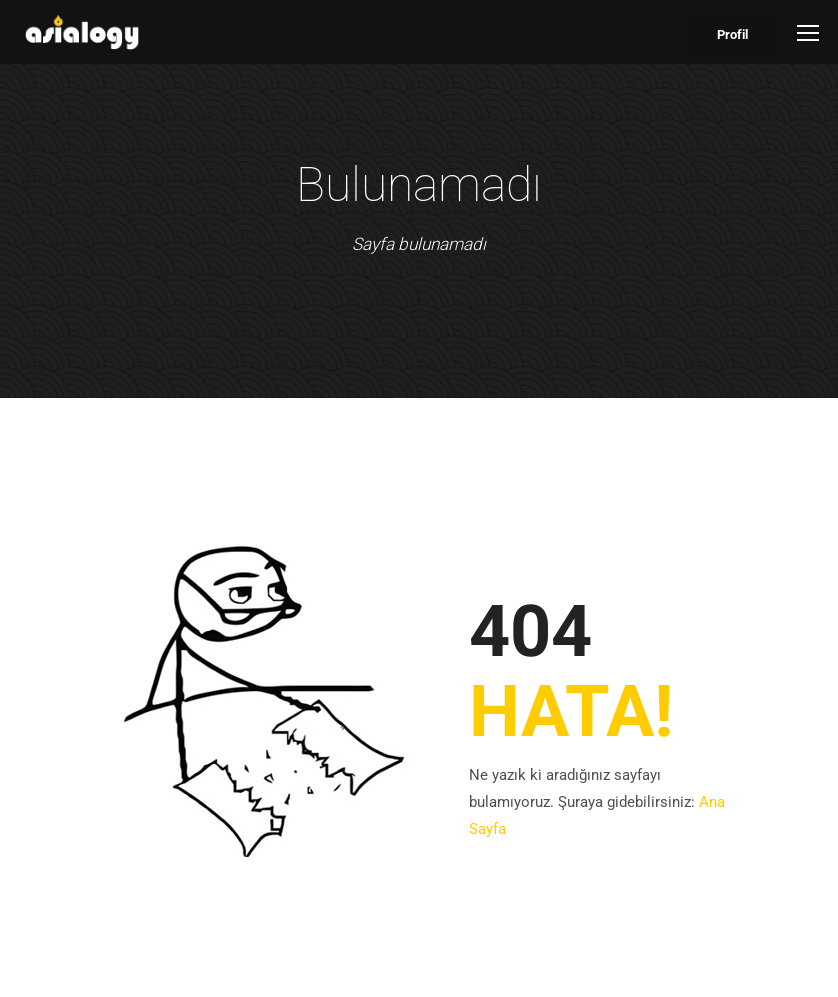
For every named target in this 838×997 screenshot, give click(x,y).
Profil (732, 34)
